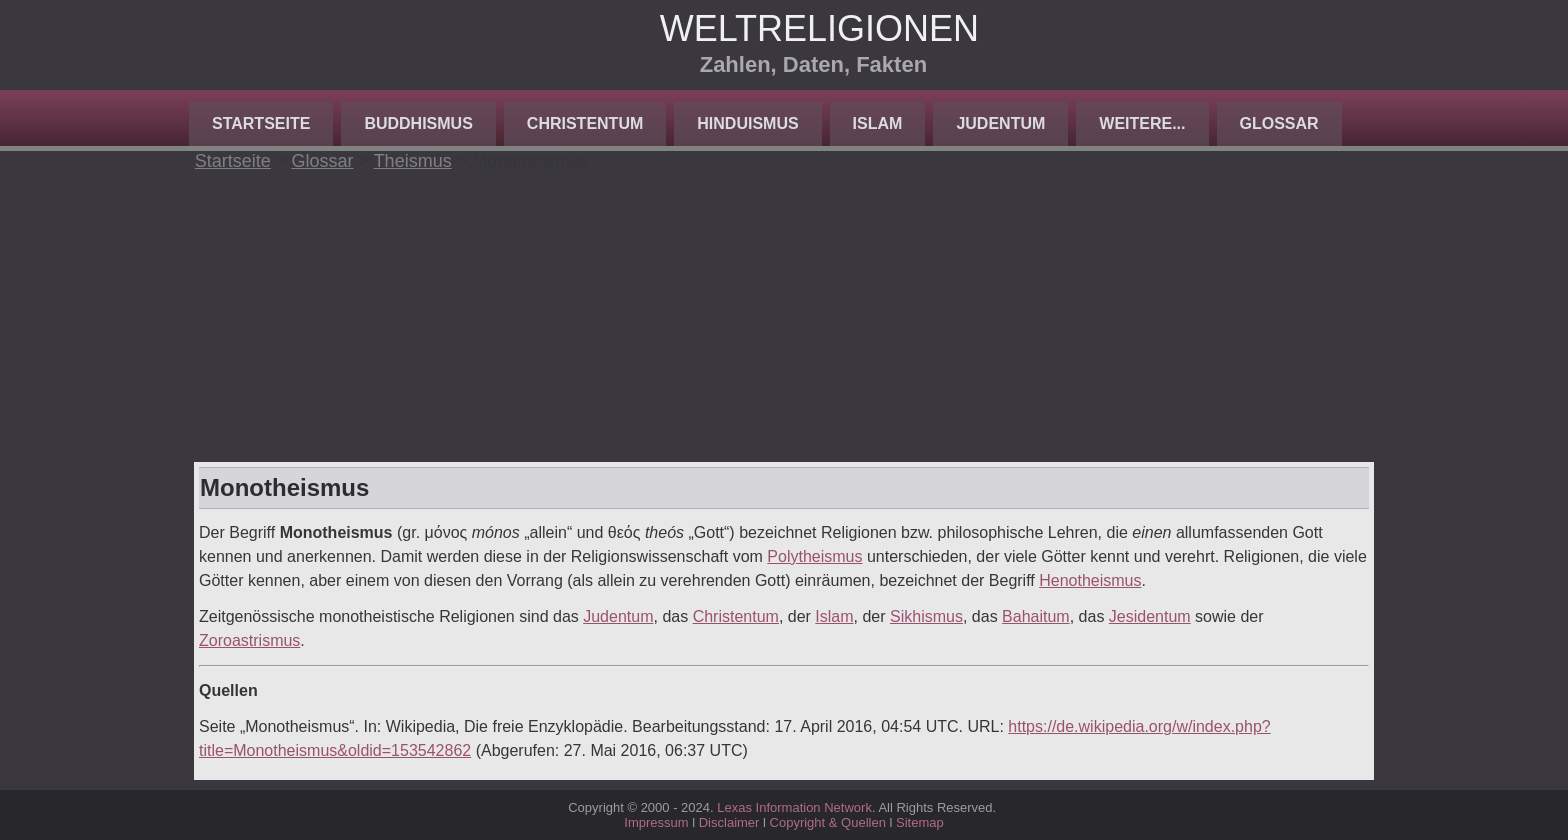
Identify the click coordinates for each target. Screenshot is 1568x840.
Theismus (413, 161)
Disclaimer (729, 822)
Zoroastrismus (249, 640)
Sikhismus (926, 616)
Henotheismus (1090, 580)
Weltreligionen (819, 28)
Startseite (261, 123)
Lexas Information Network (794, 807)
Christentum (585, 123)
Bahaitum (1036, 616)
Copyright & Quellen (830, 822)
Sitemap (920, 822)
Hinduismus (747, 123)
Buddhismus (418, 123)
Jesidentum (1150, 616)
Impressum (656, 822)
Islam (878, 123)
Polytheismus (814, 556)
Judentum (1000, 123)
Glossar (1279, 123)
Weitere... (1142, 123)
